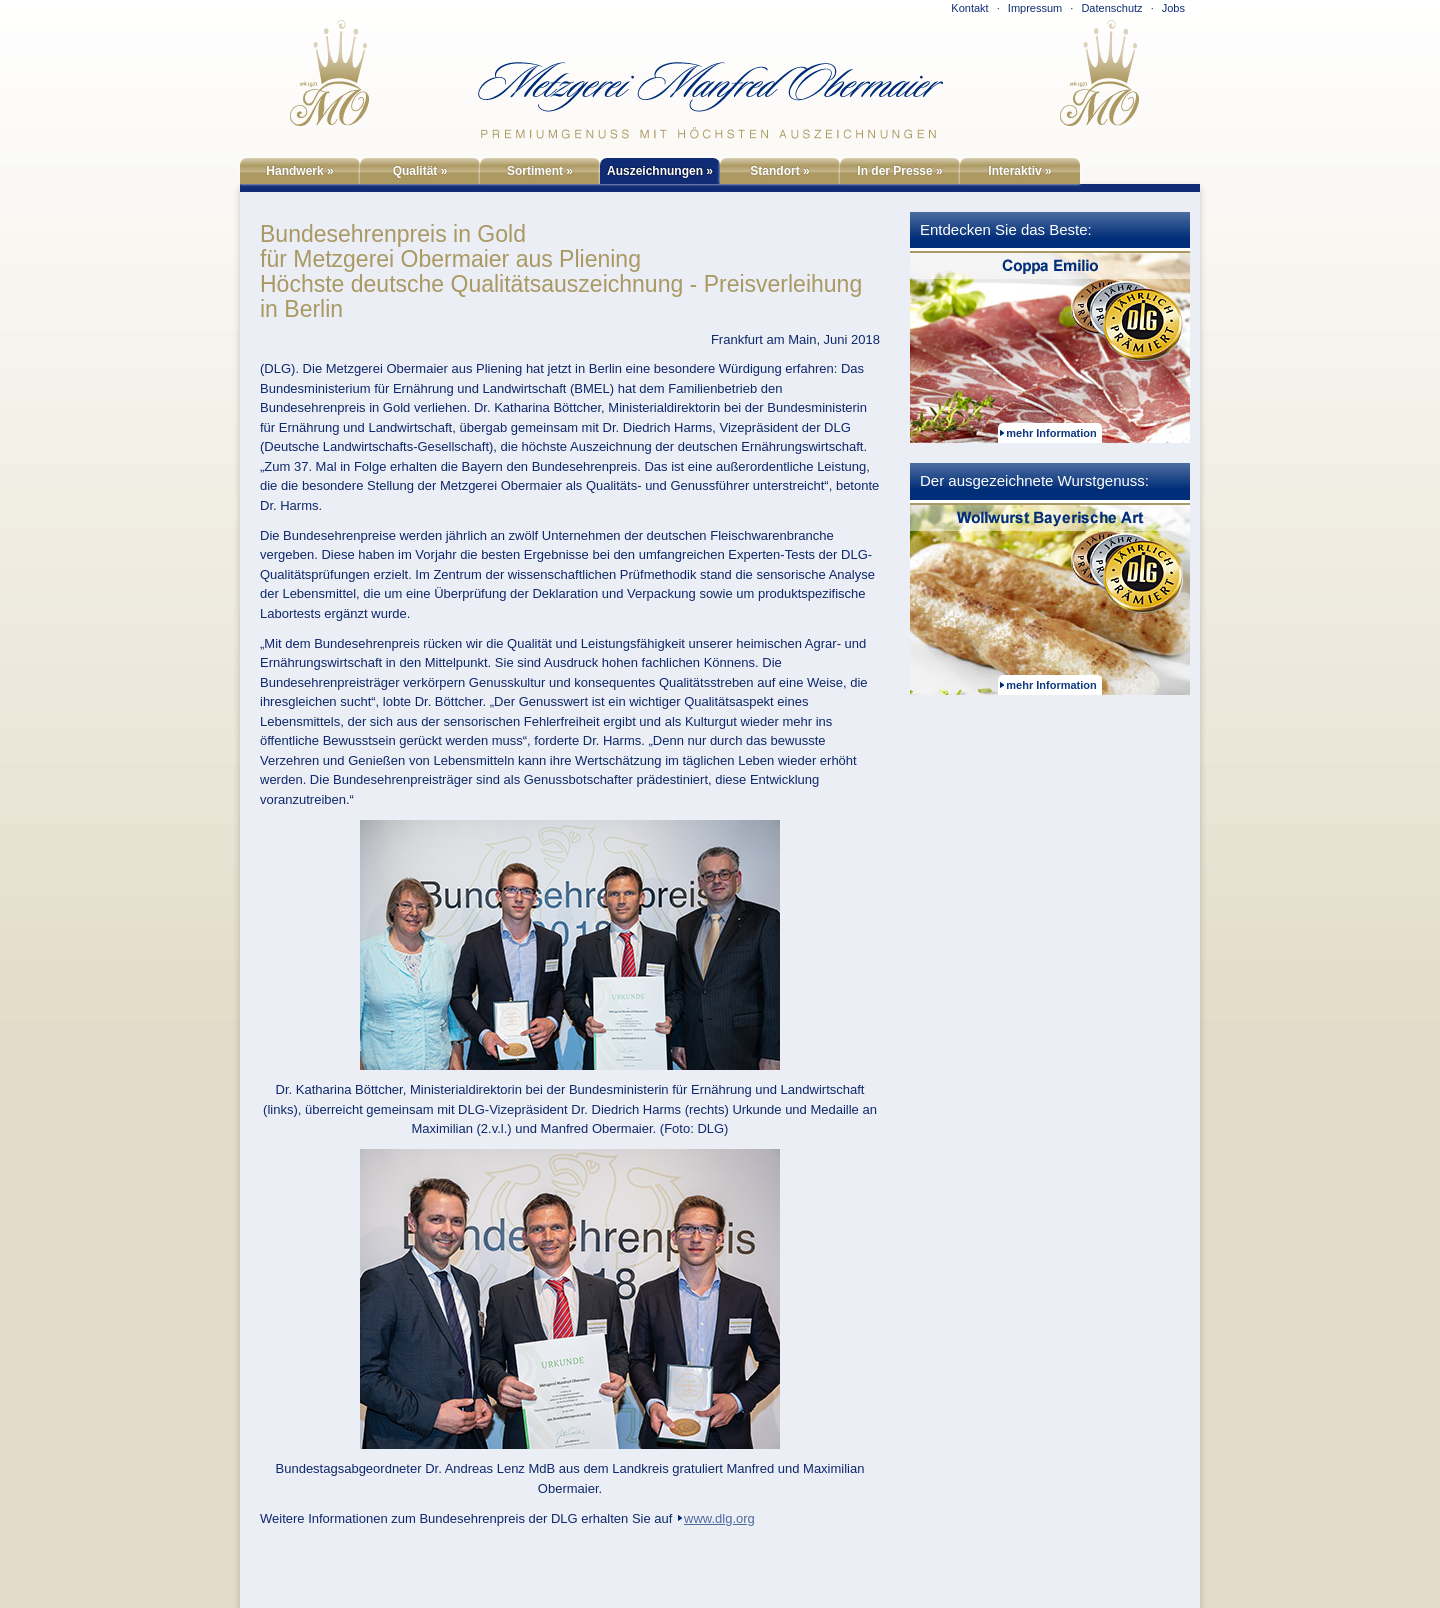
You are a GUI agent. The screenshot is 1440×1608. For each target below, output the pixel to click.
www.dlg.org (719, 1518)
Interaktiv (1019, 171)
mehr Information (1051, 433)
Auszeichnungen (660, 171)
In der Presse (899, 171)
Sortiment (540, 171)
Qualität (420, 171)
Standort (779, 171)
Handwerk (299, 171)
